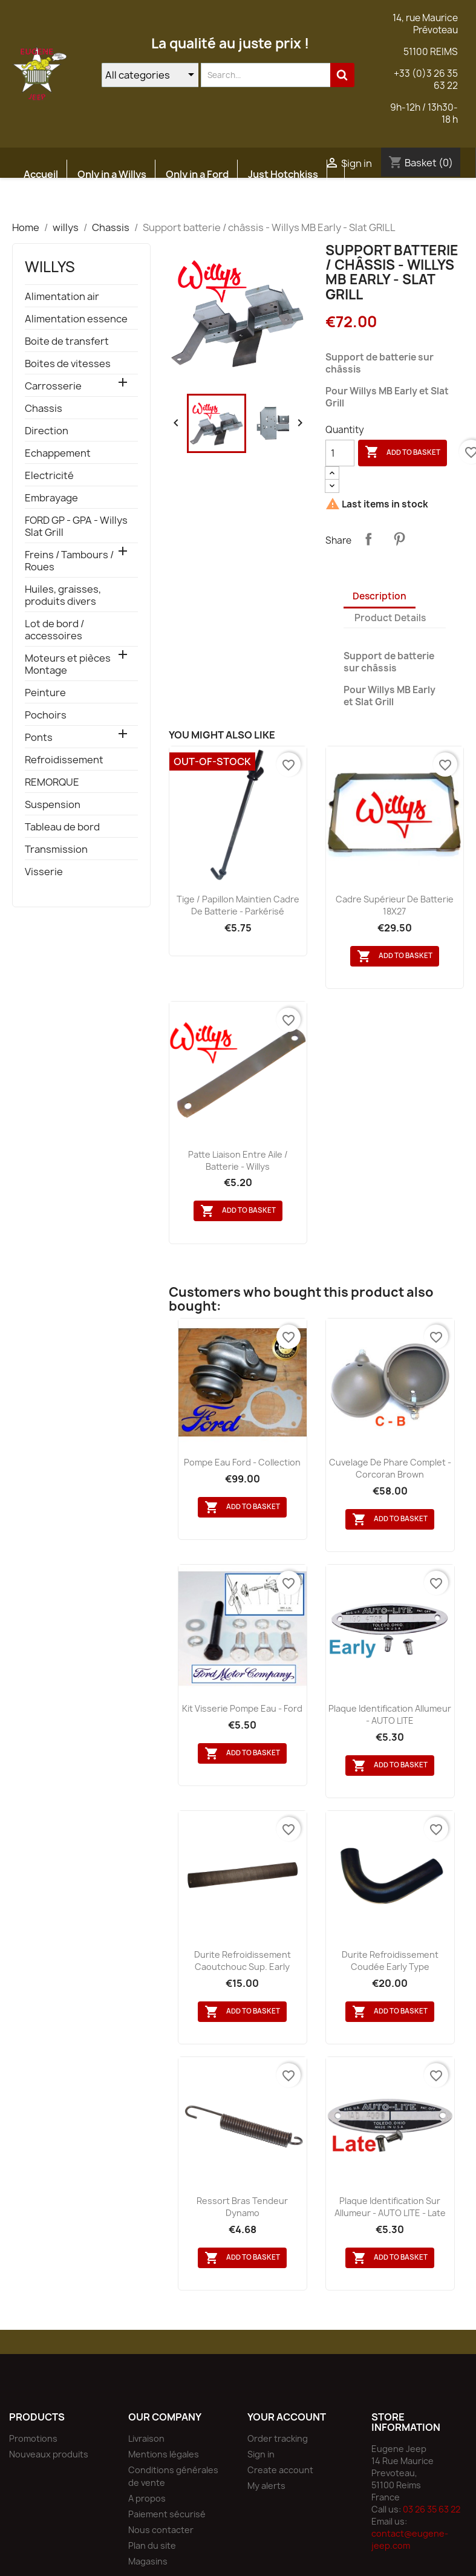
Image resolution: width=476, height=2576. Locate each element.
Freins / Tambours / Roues (69, 561)
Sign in (261, 2454)
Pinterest (399, 539)
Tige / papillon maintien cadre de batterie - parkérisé (238, 905)
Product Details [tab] (390, 617)
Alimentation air (62, 296)
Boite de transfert (67, 341)
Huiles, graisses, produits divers (63, 595)
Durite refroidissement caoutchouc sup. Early (242, 1960)
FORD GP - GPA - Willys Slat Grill (76, 526)
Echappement (58, 453)
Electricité (49, 475)
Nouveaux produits (48, 2454)
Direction (46, 431)
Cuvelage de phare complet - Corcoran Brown (390, 1468)
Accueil (41, 174)
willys (50, 266)
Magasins (148, 2561)
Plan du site (152, 2545)
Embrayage (51, 498)
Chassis (43, 408)
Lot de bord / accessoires (54, 630)
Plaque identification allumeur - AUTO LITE (389, 1714)
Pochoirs (46, 715)
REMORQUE (52, 782)
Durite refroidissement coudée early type (390, 1960)
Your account (286, 2417)
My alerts (266, 2485)
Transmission (56, 849)
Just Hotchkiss (283, 174)
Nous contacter (161, 2529)
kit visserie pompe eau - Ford (242, 1708)
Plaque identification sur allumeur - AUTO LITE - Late (390, 2207)
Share (368, 539)
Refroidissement (64, 760)
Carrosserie (53, 386)
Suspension (52, 804)
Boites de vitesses (68, 363)
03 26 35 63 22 (431, 2509)
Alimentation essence (76, 319)
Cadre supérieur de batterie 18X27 (395, 905)
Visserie (44, 872)
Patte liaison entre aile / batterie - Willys (238, 1160)
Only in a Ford (197, 174)
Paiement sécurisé (167, 2514)
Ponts (39, 737)
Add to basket (402, 452)
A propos (147, 2498)
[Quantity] (339, 453)
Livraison (146, 2438)
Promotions (33, 2438)
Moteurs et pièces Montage (68, 664)
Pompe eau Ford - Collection (242, 1462)
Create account (280, 2470)
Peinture (45, 692)
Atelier (118, 203)
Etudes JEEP (53, 203)
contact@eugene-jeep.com (409, 2539)
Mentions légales (163, 2454)
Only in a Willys (111, 174)
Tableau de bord (62, 827)
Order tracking (277, 2438)
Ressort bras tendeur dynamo (242, 2207)
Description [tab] (379, 596)
